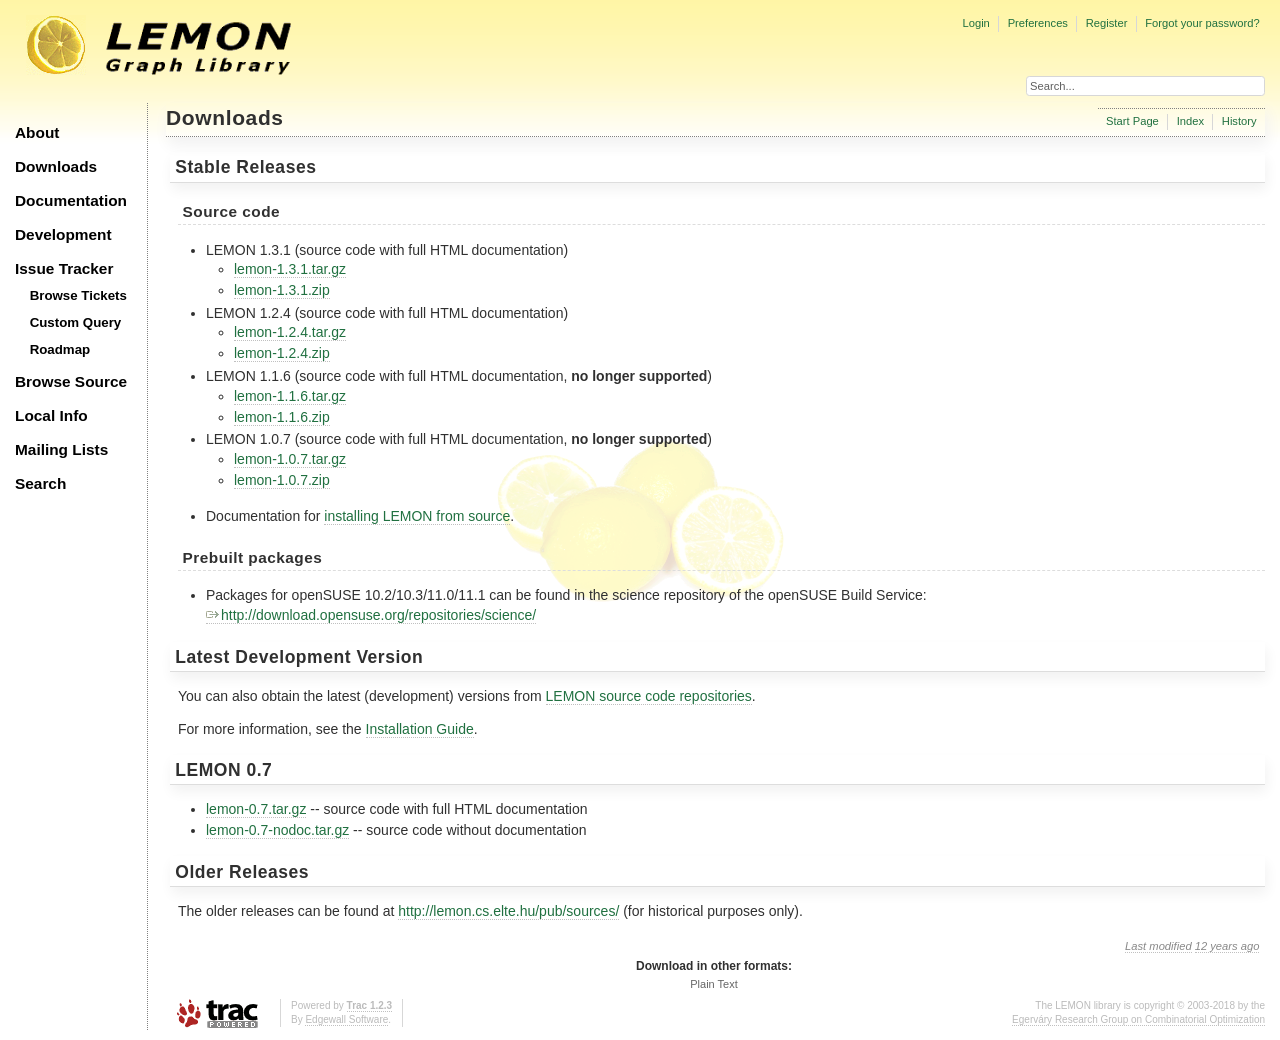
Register (1107, 23)
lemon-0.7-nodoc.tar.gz (277, 830)
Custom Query (76, 322)
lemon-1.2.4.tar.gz (290, 332)
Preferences (1038, 23)
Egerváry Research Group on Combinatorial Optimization (1138, 1019)
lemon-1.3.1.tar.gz (290, 269)
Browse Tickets (78, 295)
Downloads (56, 166)
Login (975, 23)
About (37, 132)
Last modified (1158, 946)
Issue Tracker (64, 268)
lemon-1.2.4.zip (282, 353)
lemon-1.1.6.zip (282, 417)
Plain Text (714, 984)
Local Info (51, 415)
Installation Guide (420, 729)
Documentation (71, 200)
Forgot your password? (1202, 23)
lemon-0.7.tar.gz (256, 809)
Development (63, 234)
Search (40, 483)
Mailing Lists (61, 449)
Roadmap (60, 349)
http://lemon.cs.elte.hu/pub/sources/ (508, 911)
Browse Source (71, 381)
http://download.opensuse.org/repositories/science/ (371, 615)
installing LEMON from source (417, 516)
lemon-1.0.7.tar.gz (290, 459)
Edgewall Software (346, 1019)
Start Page (1132, 121)
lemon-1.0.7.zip (282, 480)
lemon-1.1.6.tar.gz (290, 396)
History (1239, 121)
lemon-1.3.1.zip (282, 290)
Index (1190, 121)
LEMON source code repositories (649, 696)
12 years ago (1227, 946)
